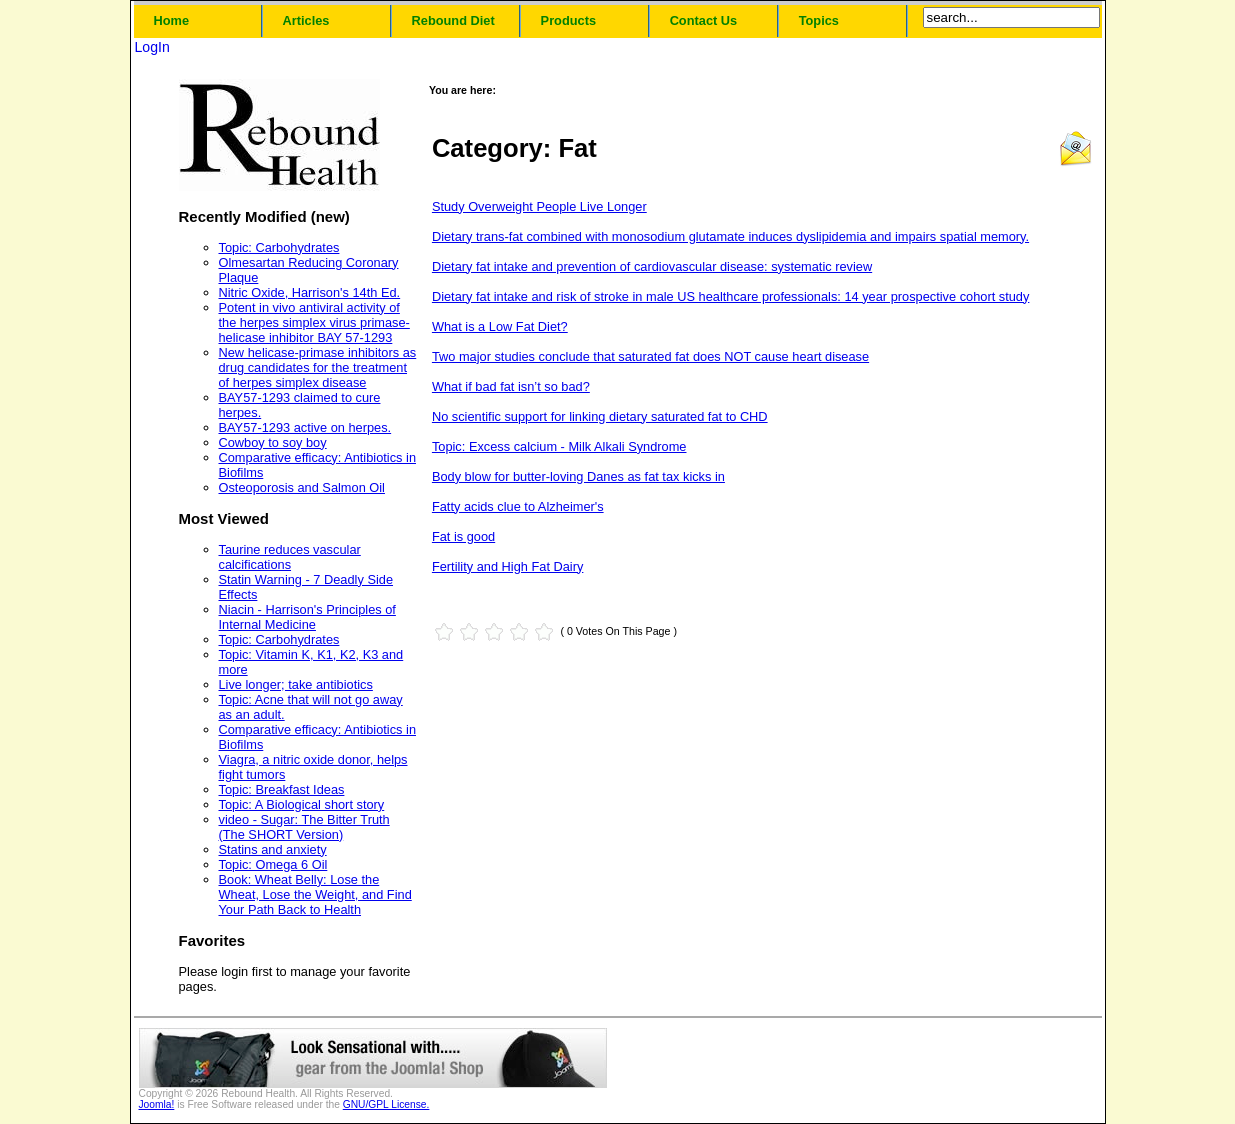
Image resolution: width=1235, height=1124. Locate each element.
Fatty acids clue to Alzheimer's (518, 506)
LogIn (152, 47)
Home (172, 20)
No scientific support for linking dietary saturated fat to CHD (600, 416)
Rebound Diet (453, 20)
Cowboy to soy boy (273, 442)
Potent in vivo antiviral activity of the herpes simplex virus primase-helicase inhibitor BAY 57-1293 (314, 322)
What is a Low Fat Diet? (500, 326)
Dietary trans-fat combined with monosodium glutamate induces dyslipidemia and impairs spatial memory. (730, 236)
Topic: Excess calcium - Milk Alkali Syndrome (559, 446)
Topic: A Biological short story (302, 804)
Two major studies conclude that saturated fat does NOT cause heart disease (650, 356)
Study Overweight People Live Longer (539, 206)
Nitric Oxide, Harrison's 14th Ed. (310, 292)
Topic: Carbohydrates (279, 247)
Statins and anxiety (273, 849)
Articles (306, 20)
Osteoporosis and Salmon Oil (302, 487)
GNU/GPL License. (386, 1104)
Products (568, 20)
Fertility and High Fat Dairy (507, 566)
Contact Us (704, 20)
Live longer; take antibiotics (296, 684)
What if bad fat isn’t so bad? (511, 386)
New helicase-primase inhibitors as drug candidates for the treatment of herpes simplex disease (318, 367)
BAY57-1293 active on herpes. (305, 427)
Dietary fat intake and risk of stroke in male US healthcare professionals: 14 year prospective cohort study (730, 296)
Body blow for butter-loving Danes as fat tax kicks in (578, 476)
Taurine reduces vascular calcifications (290, 557)
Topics (819, 20)
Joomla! (157, 1104)
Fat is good (463, 536)
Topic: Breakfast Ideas (282, 789)
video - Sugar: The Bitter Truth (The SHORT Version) (304, 827)
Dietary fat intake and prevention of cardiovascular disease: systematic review (652, 266)
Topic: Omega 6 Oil (273, 864)
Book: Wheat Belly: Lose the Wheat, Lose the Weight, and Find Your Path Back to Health (315, 894)
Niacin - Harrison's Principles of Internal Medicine (307, 617)
